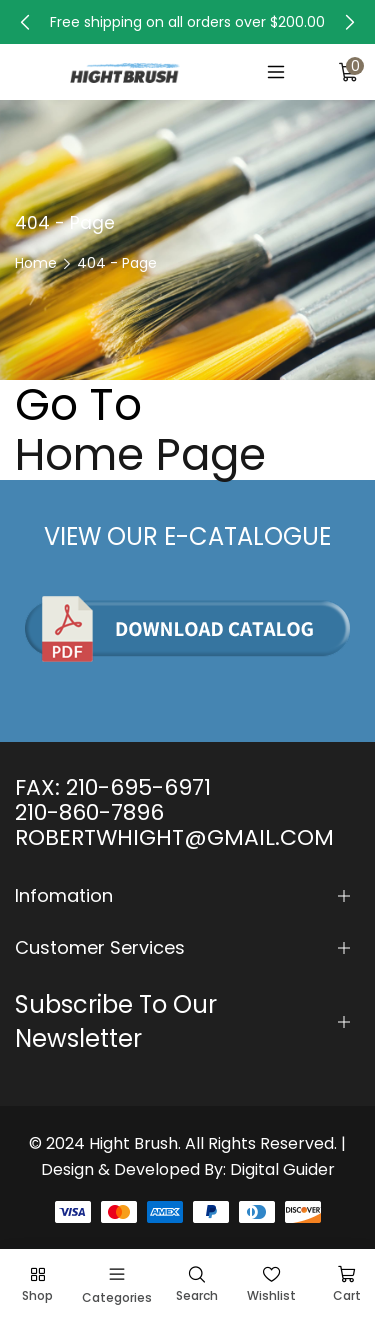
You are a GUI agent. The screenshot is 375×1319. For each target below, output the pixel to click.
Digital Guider (282, 1169)
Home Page (140, 455)
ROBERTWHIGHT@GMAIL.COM (174, 837)
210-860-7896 (89, 812)
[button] (25, 22)
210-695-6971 (138, 787)
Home (36, 263)
